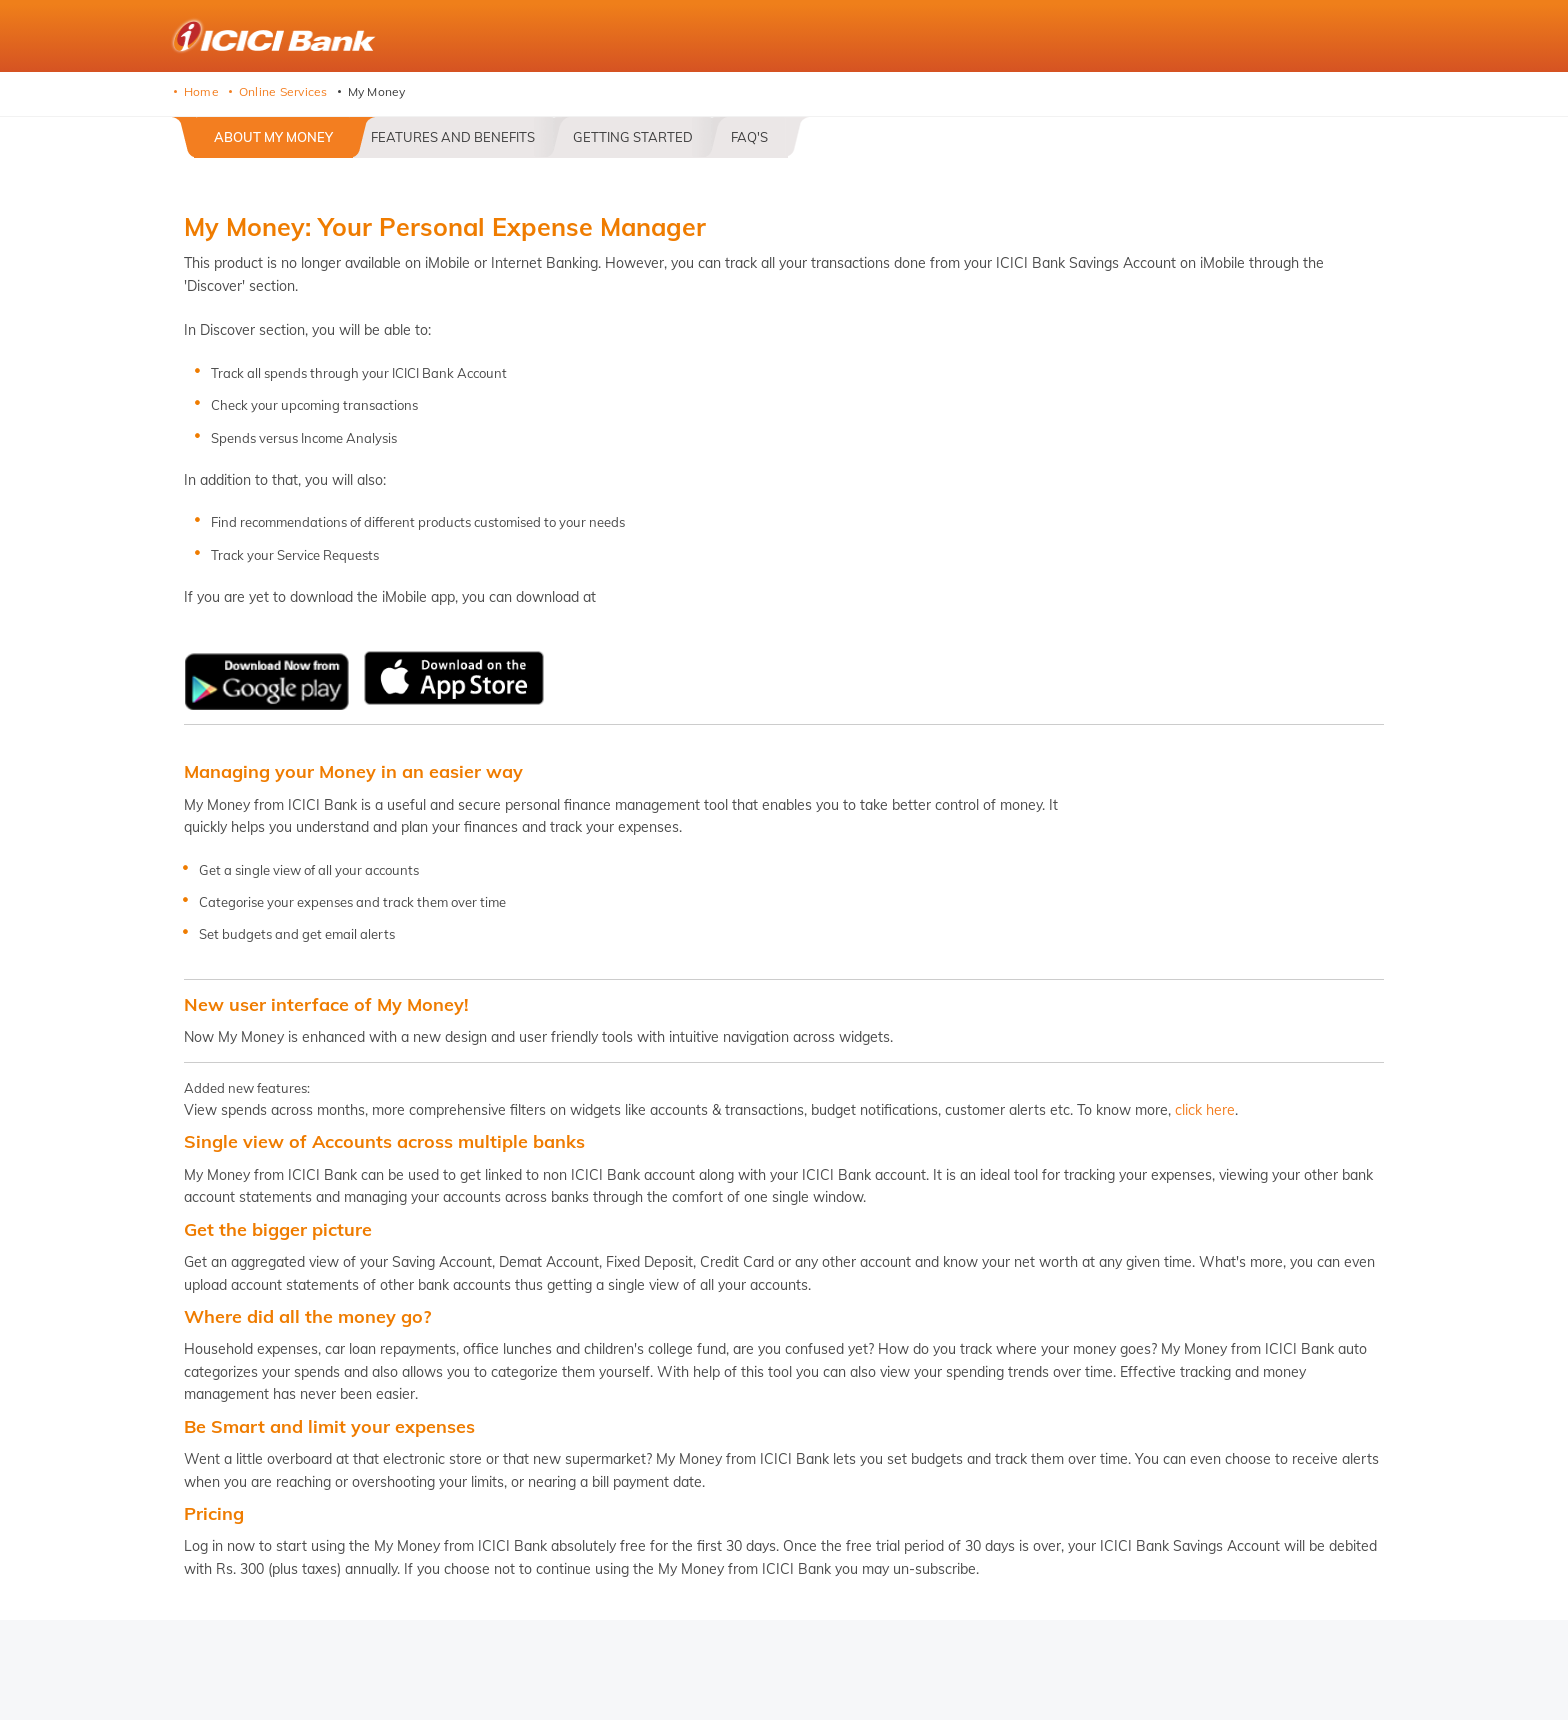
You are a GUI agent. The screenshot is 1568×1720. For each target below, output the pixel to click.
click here (1205, 1110)
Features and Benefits (453, 137)
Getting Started (633, 137)
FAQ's (749, 137)
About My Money (273, 137)
